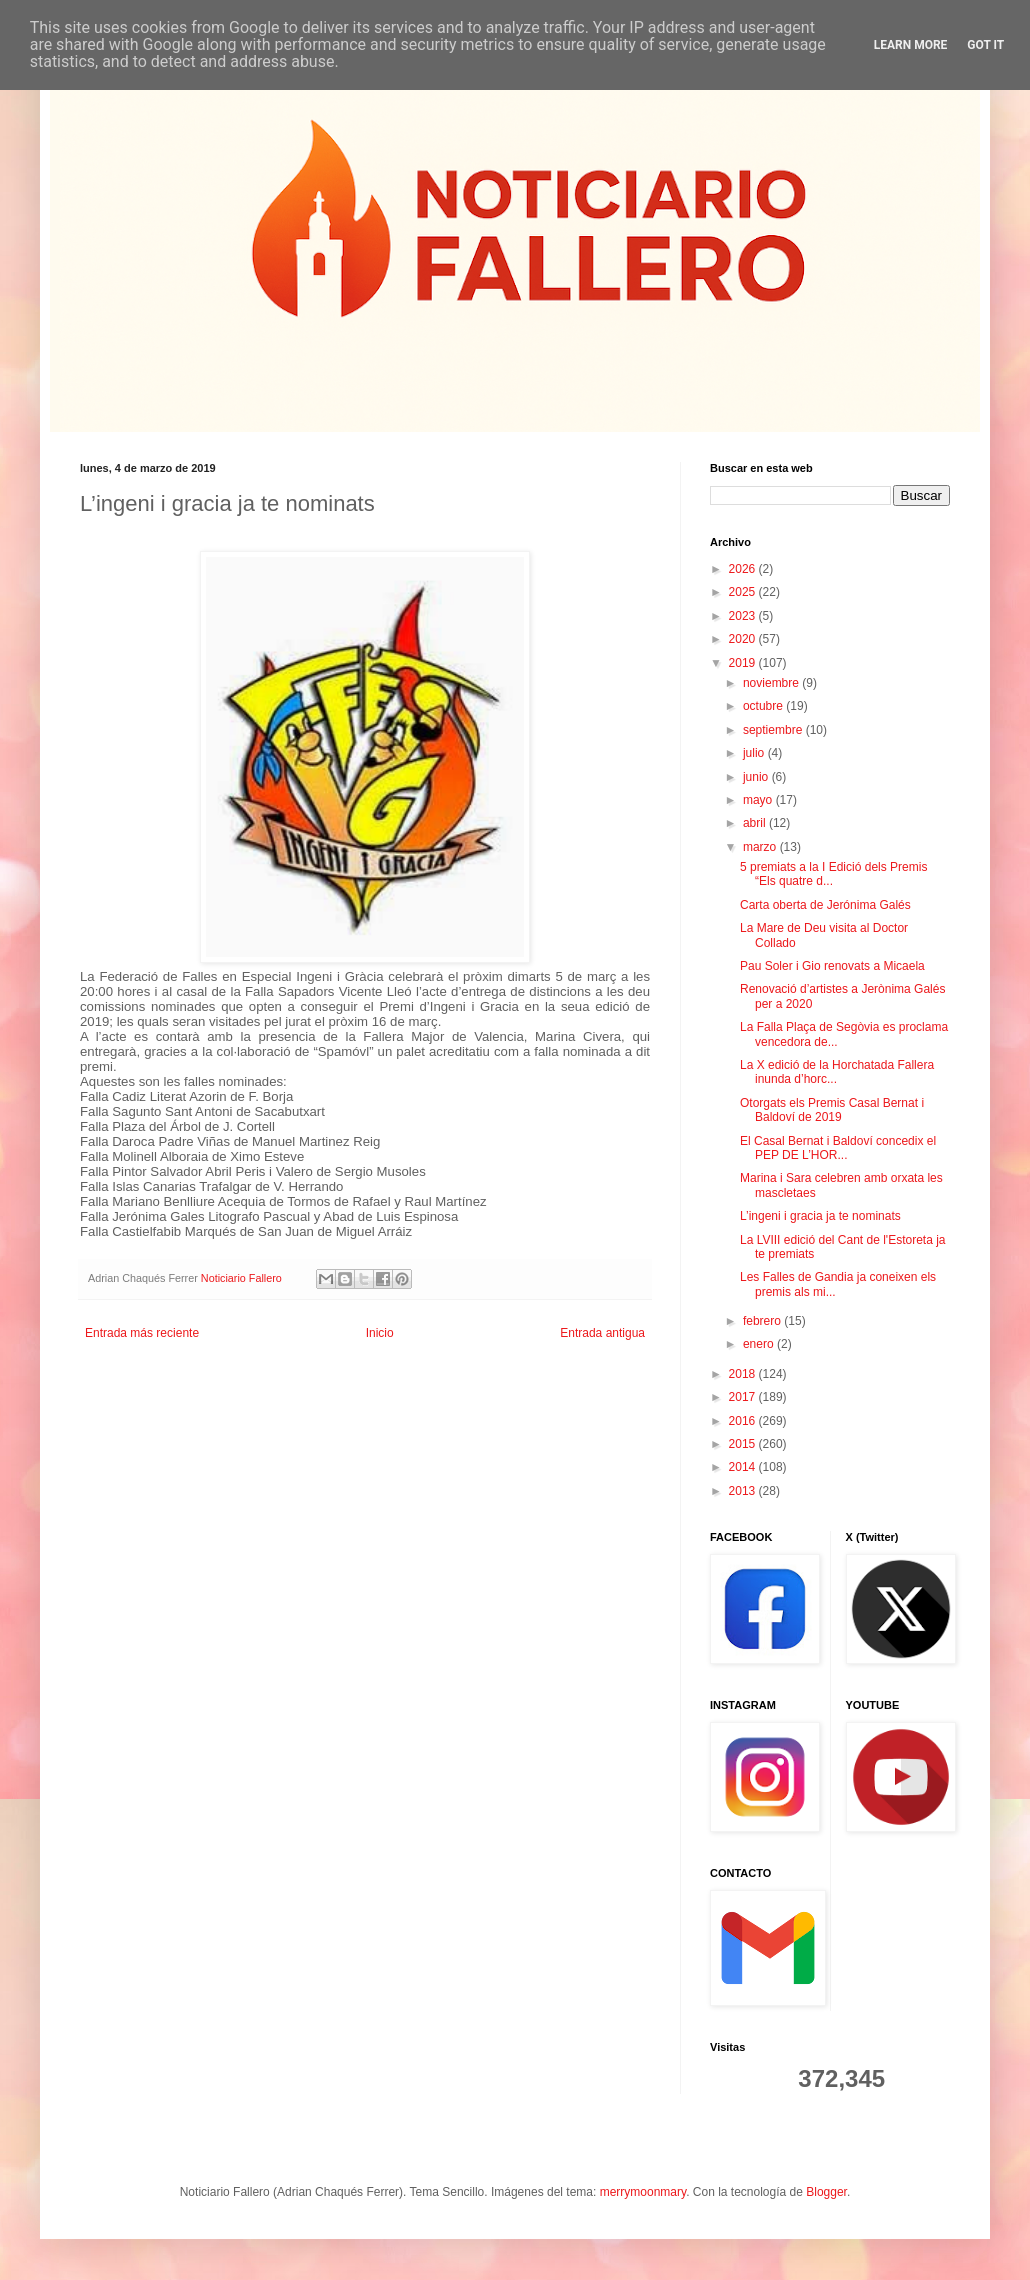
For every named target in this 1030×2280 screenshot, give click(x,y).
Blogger (826, 2192)
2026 (744, 569)
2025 (744, 592)
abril (756, 823)
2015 (744, 1444)
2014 (744, 1467)
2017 (744, 1397)
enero (760, 1344)
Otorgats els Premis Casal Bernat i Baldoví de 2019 (832, 1110)
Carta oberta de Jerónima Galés (825, 905)
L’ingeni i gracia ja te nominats (820, 1216)
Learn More (911, 45)
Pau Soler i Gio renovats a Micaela (832, 966)
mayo (759, 800)
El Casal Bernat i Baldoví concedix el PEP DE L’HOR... (838, 1148)
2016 (744, 1421)
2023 (744, 616)
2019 (744, 663)
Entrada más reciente (142, 1333)
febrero (763, 1321)
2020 (744, 639)
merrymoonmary (643, 2192)
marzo (761, 847)
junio (757, 777)
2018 (744, 1374)
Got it (985, 45)
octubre (764, 706)
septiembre (774, 730)
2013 (744, 1491)
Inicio (380, 1333)
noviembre (772, 683)
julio (755, 753)
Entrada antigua (602, 1333)
